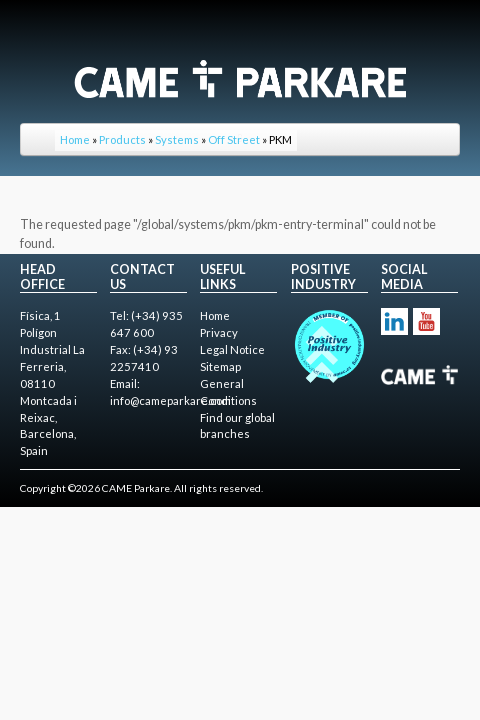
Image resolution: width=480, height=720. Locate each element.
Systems (177, 139)
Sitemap (220, 366)
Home (75, 139)
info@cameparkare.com (170, 400)
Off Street (234, 139)
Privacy (219, 332)
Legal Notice (232, 349)
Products (122, 139)
